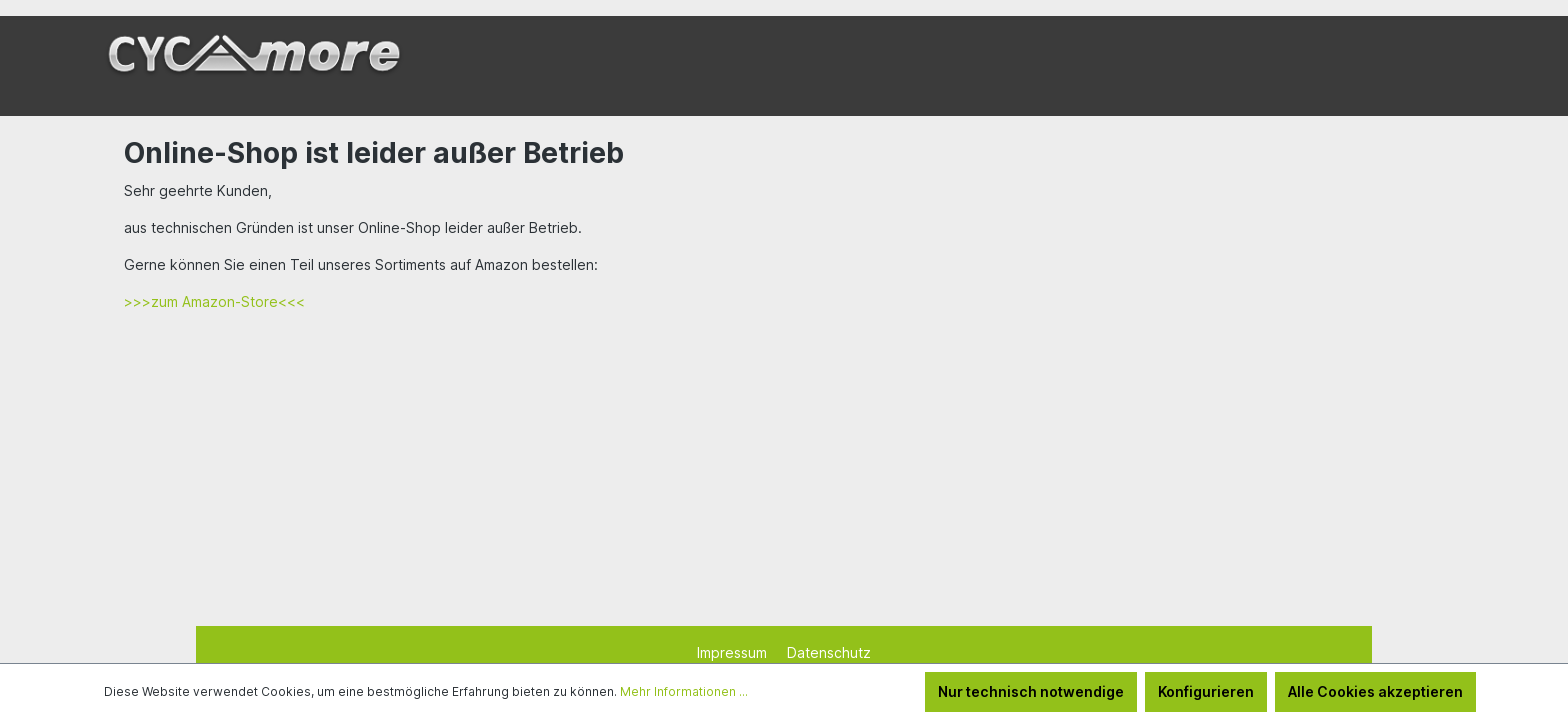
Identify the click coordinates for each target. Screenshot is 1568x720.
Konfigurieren (1206, 691)
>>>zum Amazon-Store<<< (214, 301)
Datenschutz (829, 652)
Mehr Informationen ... (684, 691)
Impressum (734, 652)
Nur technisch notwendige (1031, 691)
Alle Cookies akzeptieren (1375, 691)
